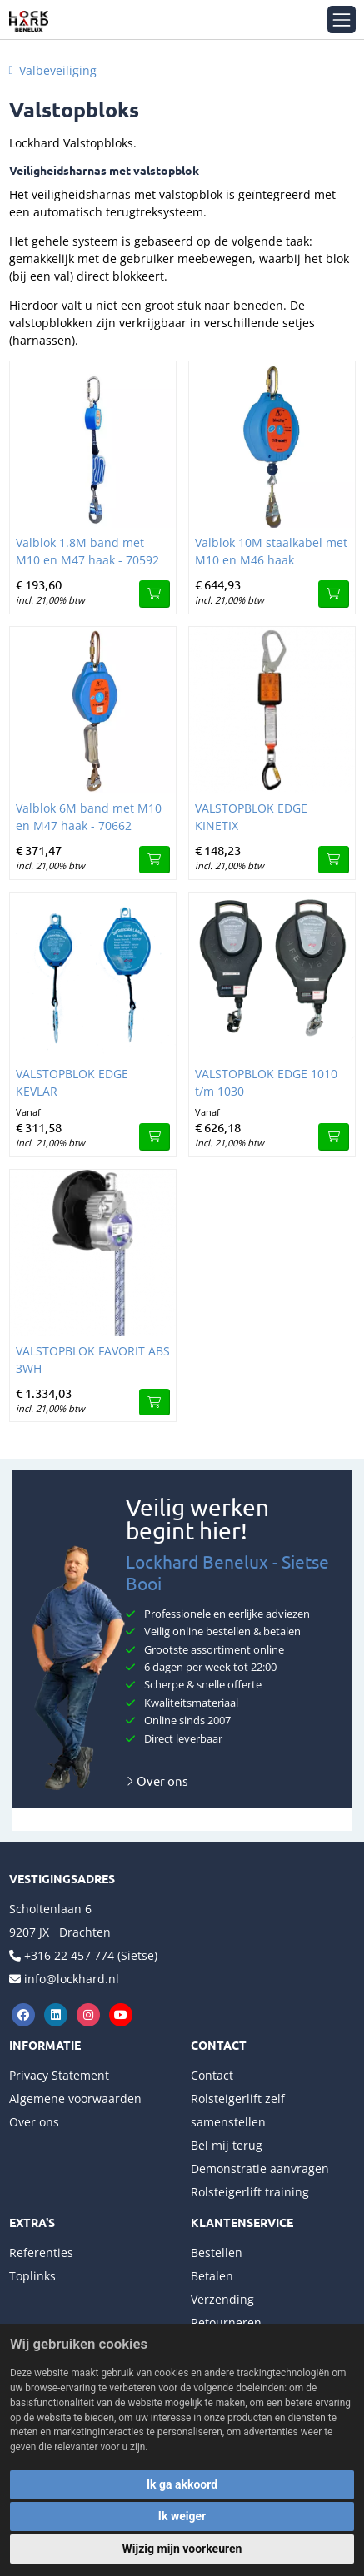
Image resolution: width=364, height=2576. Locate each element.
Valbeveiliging (58, 70)
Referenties (41, 2252)
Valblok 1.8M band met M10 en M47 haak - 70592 (87, 551)
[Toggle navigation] (341, 19)
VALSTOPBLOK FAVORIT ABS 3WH (93, 1359)
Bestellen (216, 2252)
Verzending (222, 2299)
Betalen (212, 2276)
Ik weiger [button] (182, 2516)
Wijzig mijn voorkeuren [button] (182, 2548)
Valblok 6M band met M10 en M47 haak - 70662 (89, 816)
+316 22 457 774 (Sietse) (90, 1955)
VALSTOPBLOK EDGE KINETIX (251, 816)
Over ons (157, 1780)
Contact (212, 2075)
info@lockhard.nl (71, 1979)
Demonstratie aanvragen (260, 2168)
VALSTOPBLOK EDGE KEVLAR (72, 1082)
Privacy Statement (59, 2075)
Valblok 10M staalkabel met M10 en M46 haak (271, 551)
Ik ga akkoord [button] (182, 2484)
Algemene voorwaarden (75, 2098)
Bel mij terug (226, 2145)
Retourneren (226, 2322)
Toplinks (32, 2276)
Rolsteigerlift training (250, 2192)
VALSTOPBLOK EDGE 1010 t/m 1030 (266, 1082)
